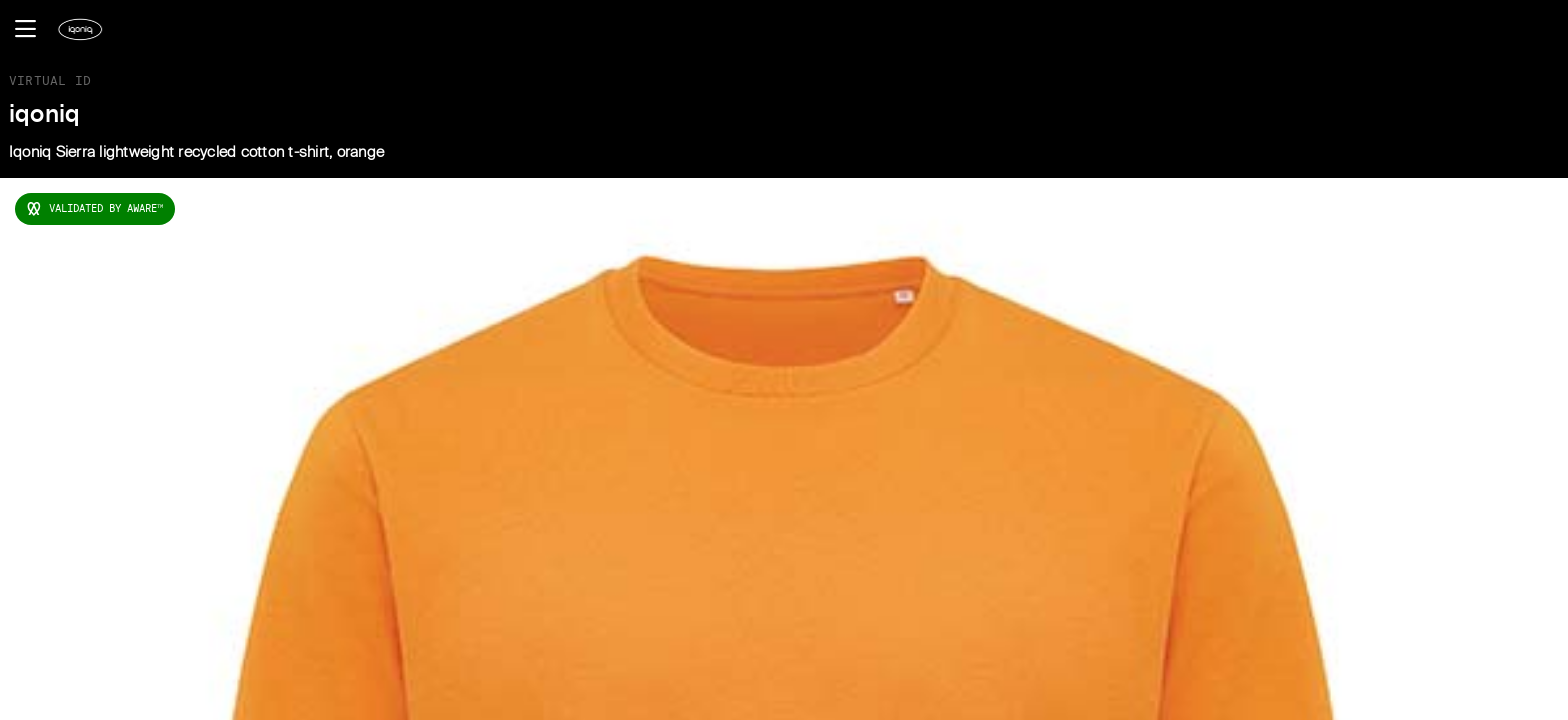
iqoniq (45, 115)
